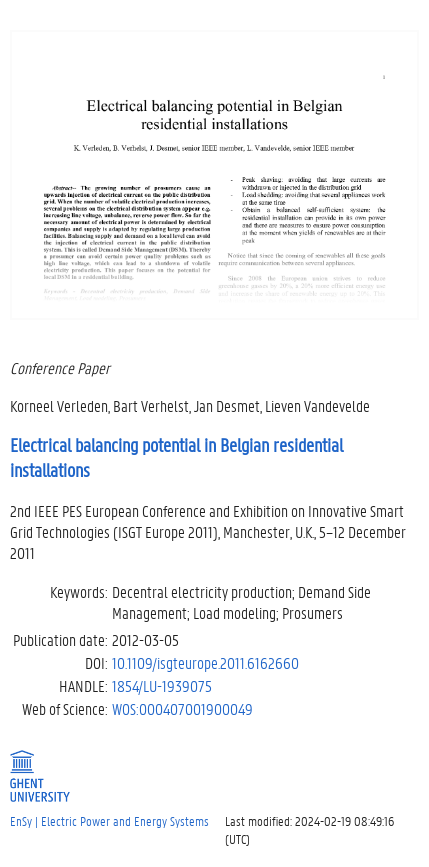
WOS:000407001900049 (182, 708)
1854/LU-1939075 (162, 685)
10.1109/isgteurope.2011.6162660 (205, 662)
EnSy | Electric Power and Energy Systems (109, 820)
